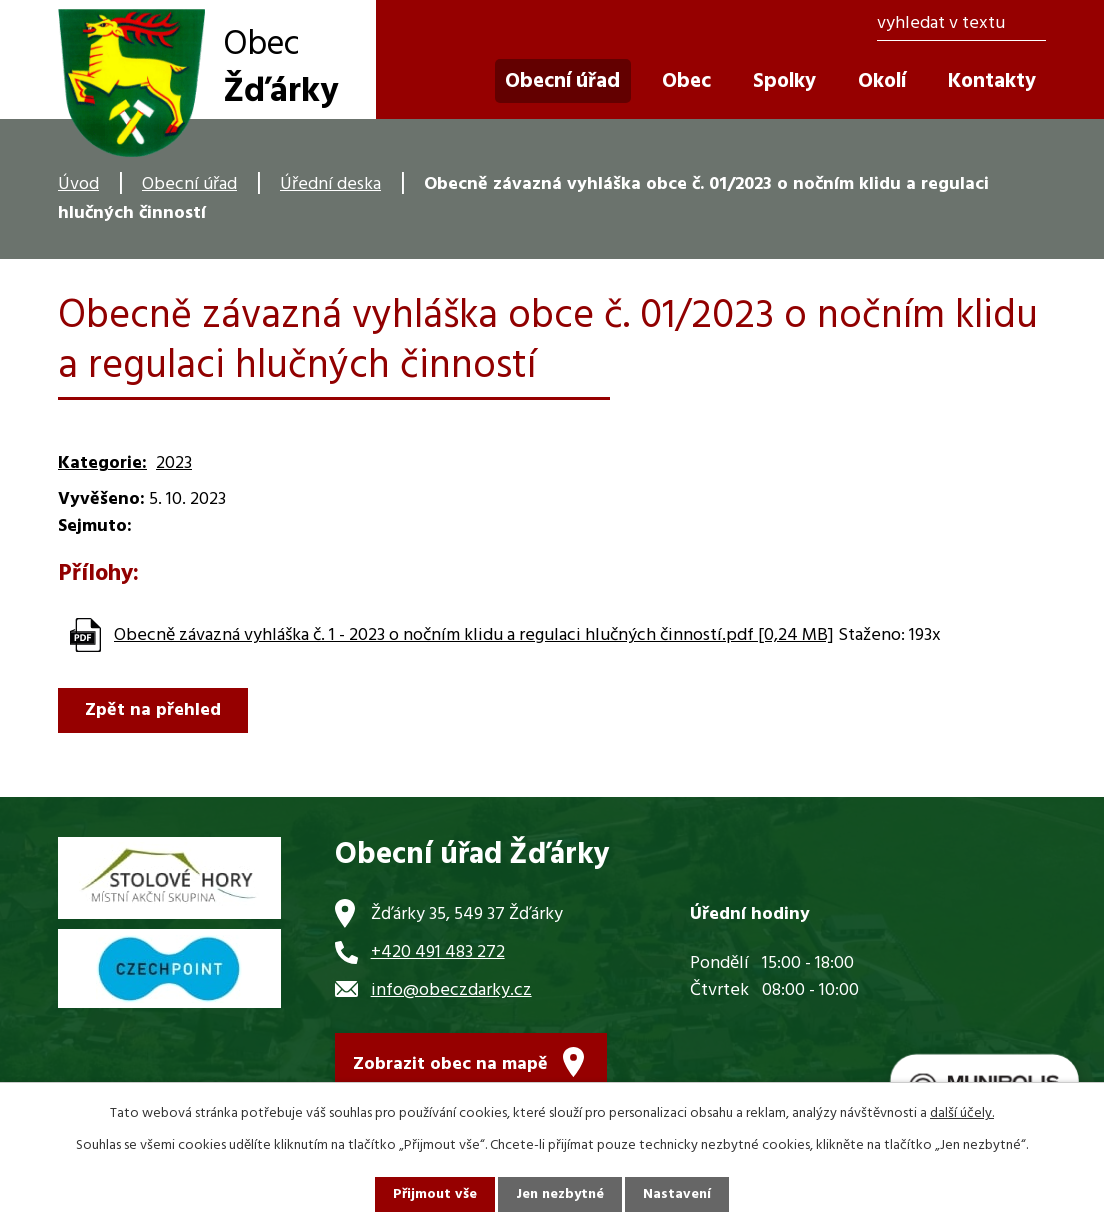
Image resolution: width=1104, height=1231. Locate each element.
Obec (686, 81)
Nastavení (677, 1194)
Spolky (784, 81)
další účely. (962, 1113)
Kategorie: (102, 463)
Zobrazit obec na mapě (450, 1064)
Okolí (882, 81)
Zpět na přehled (153, 710)
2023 (174, 463)
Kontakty (992, 81)
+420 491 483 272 (438, 952)
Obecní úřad (189, 184)
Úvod (78, 184)
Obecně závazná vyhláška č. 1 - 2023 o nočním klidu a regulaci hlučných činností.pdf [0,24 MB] (474, 635)
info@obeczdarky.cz (451, 990)
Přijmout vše (435, 1194)
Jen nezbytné (560, 1194)
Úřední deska (330, 184)
